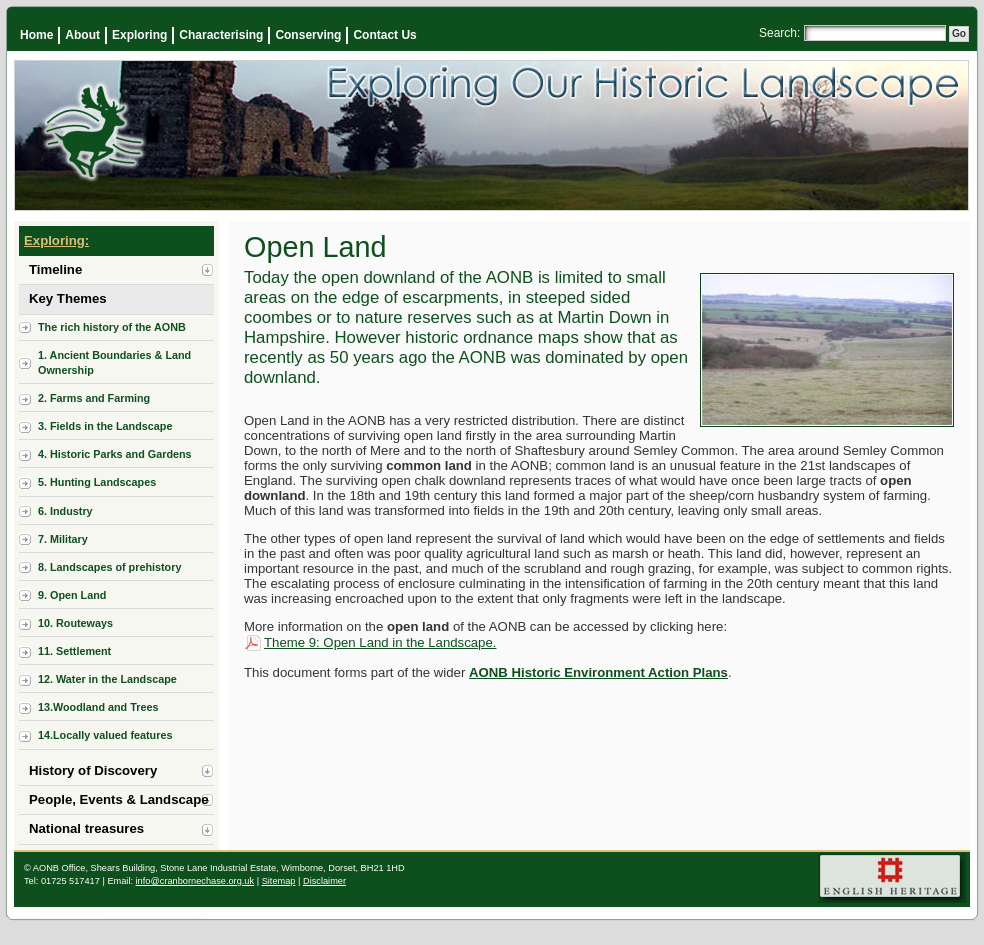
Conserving (308, 35)
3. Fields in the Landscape (105, 426)
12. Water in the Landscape (107, 679)
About (82, 35)
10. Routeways (75, 623)
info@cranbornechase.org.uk (195, 881)
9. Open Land (72, 595)
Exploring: (56, 240)
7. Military (63, 539)
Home (36, 35)
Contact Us (384, 35)
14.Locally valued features (105, 735)
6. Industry (65, 511)
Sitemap (279, 881)
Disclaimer (324, 881)
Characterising (221, 35)
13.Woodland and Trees (98, 707)
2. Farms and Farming (94, 398)
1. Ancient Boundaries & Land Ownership (114, 362)
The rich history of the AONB (112, 327)
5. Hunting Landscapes (97, 482)
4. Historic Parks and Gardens (115, 454)
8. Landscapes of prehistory (109, 567)
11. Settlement (74, 651)
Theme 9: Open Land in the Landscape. (380, 642)
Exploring (139, 35)
